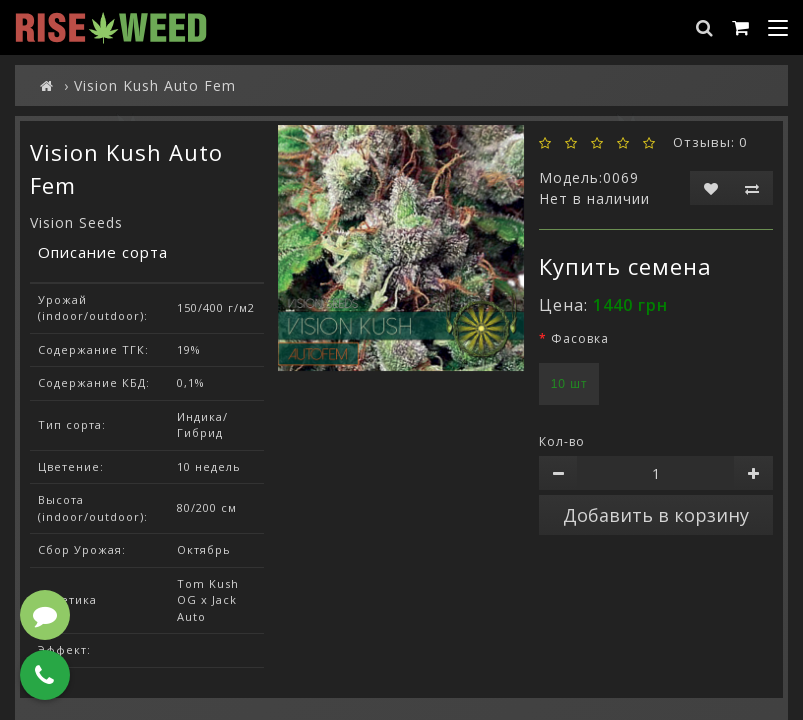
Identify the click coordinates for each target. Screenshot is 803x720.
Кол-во (562, 441)
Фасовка (580, 338)
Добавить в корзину (656, 515)
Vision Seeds (76, 222)
